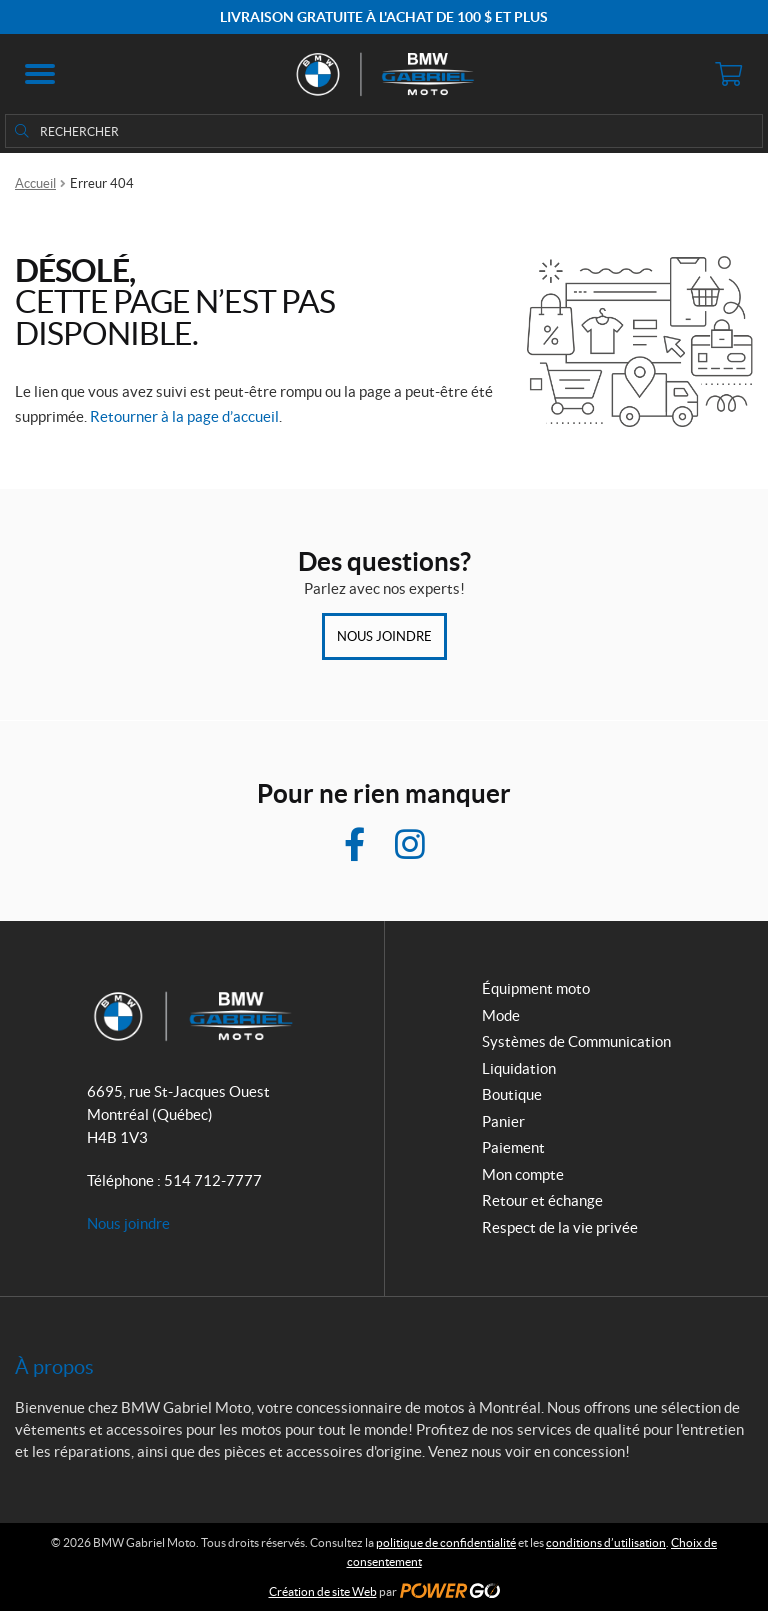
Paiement (513, 1147)
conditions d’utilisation (606, 1542)
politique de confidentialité (446, 1542)
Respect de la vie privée (560, 1227)
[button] (40, 74)
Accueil (35, 183)
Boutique (512, 1094)
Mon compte (523, 1174)
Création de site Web (323, 1591)
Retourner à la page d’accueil (184, 416)
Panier (503, 1121)
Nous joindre (384, 636)
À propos (54, 1367)
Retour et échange (542, 1200)
